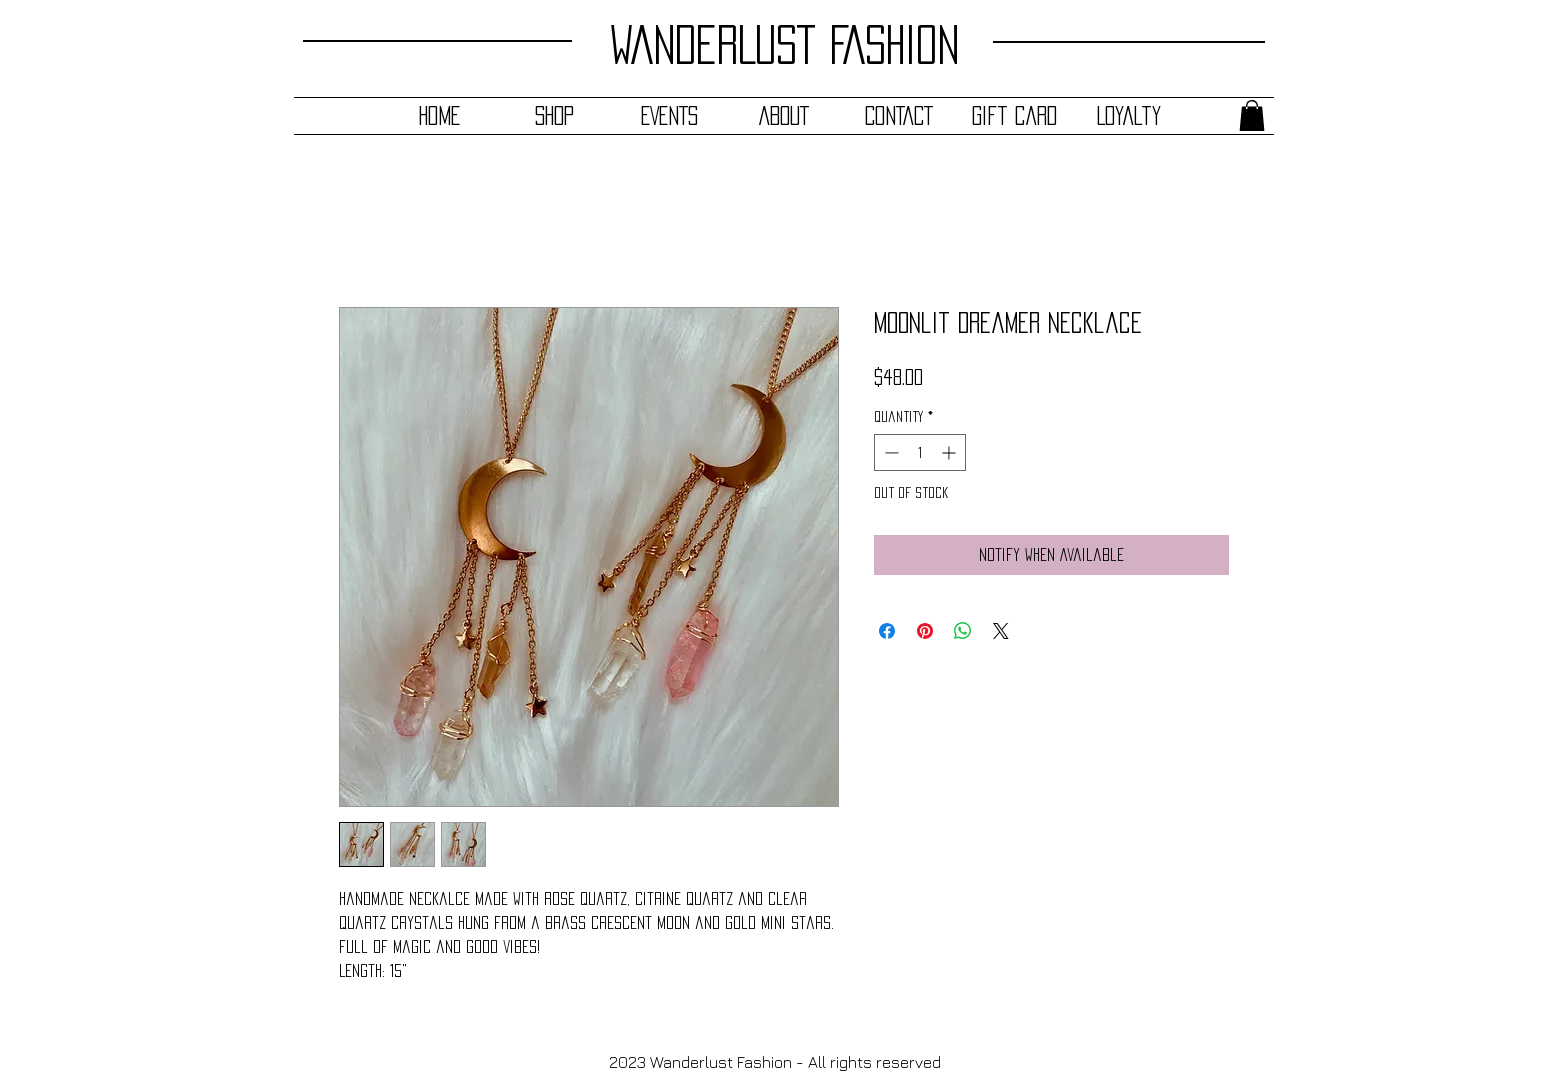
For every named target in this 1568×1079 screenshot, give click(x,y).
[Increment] (950, 452)
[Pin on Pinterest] (925, 631)
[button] (1252, 115)
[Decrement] (889, 452)
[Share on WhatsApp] (963, 631)
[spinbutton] (920, 452)
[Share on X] (1001, 631)
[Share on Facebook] (887, 631)
